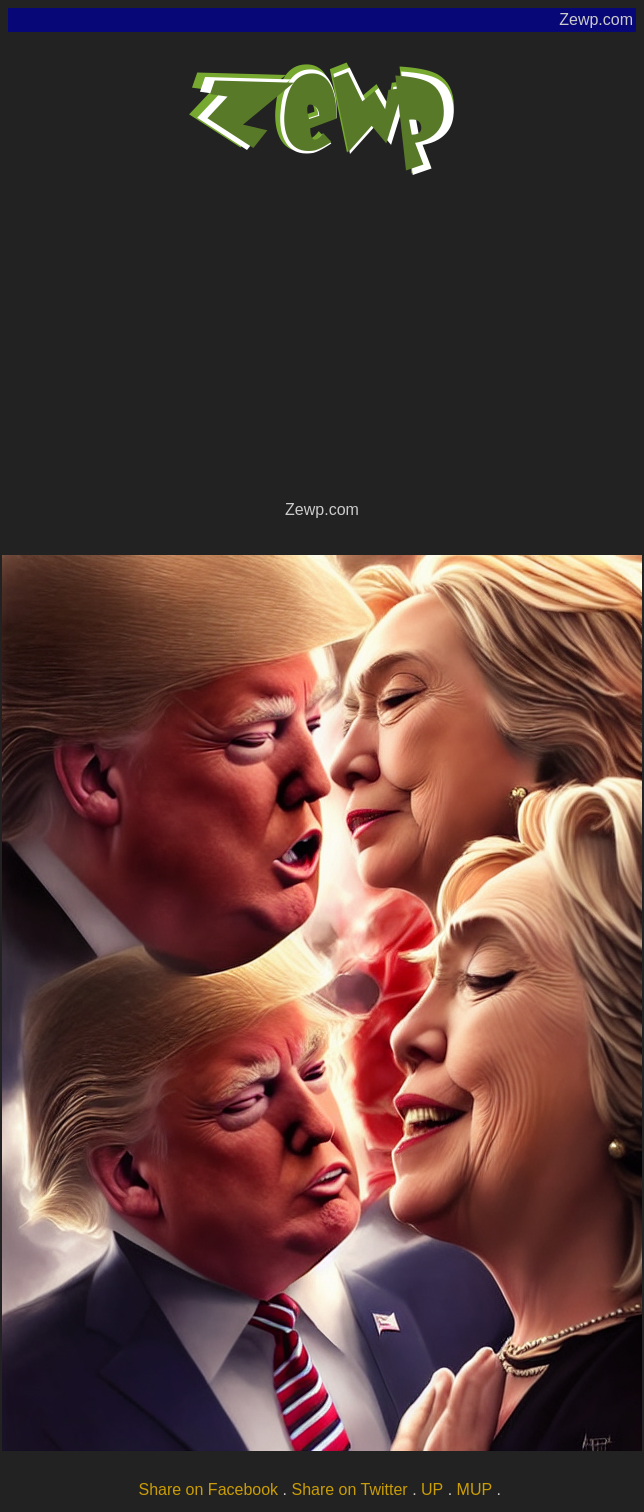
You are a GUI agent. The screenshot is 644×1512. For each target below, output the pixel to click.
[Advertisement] (322, 346)
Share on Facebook (208, 1489)
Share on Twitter (349, 1489)
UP (432, 1489)
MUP (475, 1489)
